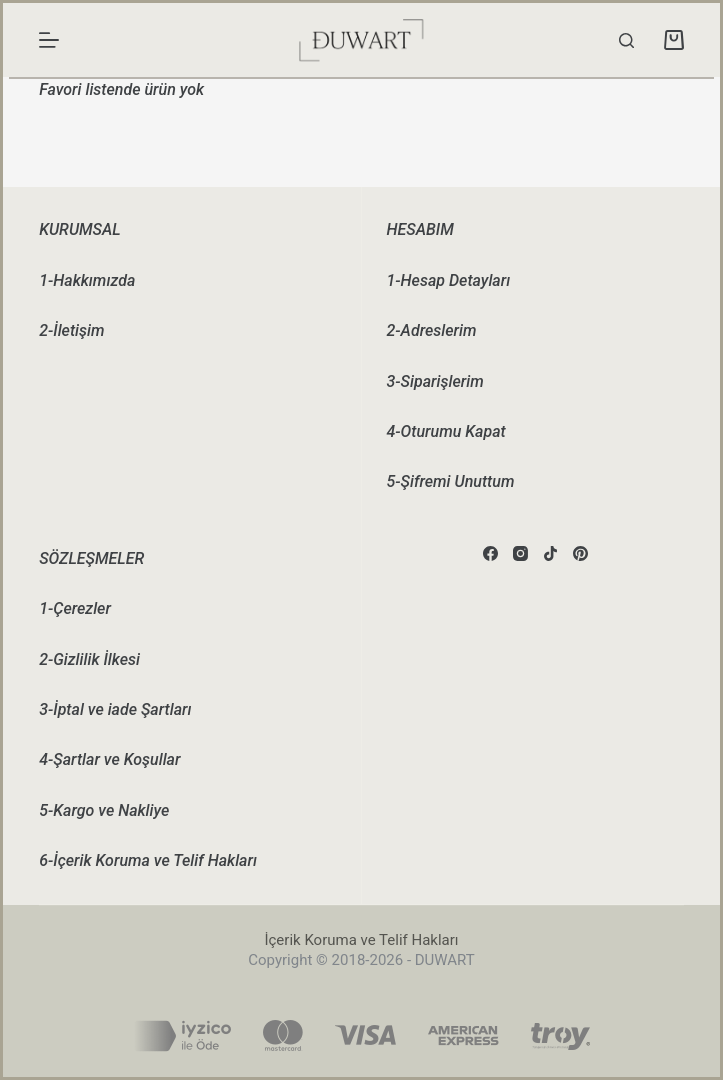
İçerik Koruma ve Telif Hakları (361, 940)
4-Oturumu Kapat (446, 431)
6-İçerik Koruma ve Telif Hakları (148, 860)
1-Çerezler (75, 608)
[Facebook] (490, 553)
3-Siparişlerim (435, 381)
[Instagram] (520, 553)
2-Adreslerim (432, 330)
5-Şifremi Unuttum (451, 481)
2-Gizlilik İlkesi (89, 659)
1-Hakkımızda (87, 280)
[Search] (626, 40)
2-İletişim (71, 330)
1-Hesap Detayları (449, 280)
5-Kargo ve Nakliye (104, 810)
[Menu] (49, 40)
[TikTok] (550, 553)
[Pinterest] (580, 553)
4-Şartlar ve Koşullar (109, 759)
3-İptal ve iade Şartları (115, 709)
